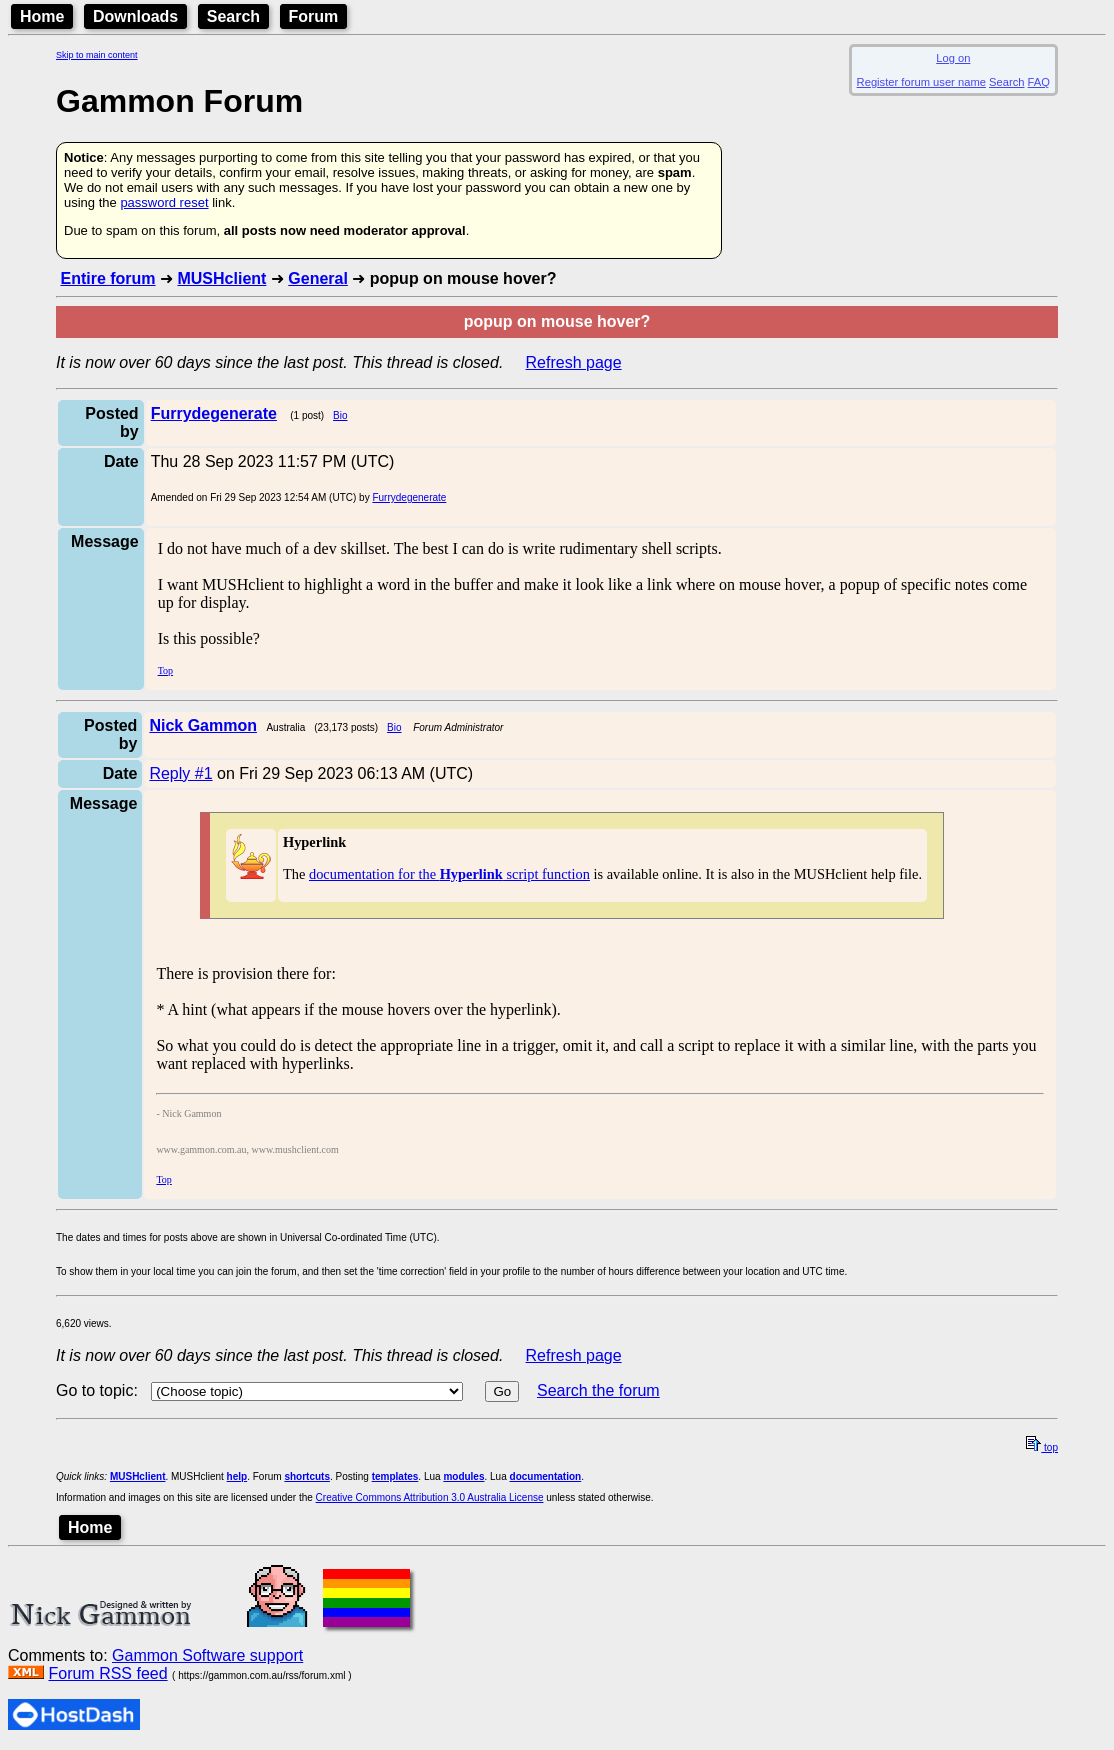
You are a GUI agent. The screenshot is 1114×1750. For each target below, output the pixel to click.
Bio (340, 415)
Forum (314, 16)
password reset (164, 202)
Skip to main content (97, 55)
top (1042, 1447)
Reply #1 (180, 773)
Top (165, 670)
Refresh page (574, 362)
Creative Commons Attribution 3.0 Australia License (430, 1497)
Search (233, 16)
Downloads (135, 16)
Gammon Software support (207, 1655)
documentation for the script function (449, 874)
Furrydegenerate (409, 497)
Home (42, 16)
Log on (953, 58)
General (318, 278)
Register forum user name (921, 82)
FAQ (1039, 82)
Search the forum (598, 1390)
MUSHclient (221, 278)
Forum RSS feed (107, 1673)
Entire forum (107, 278)
